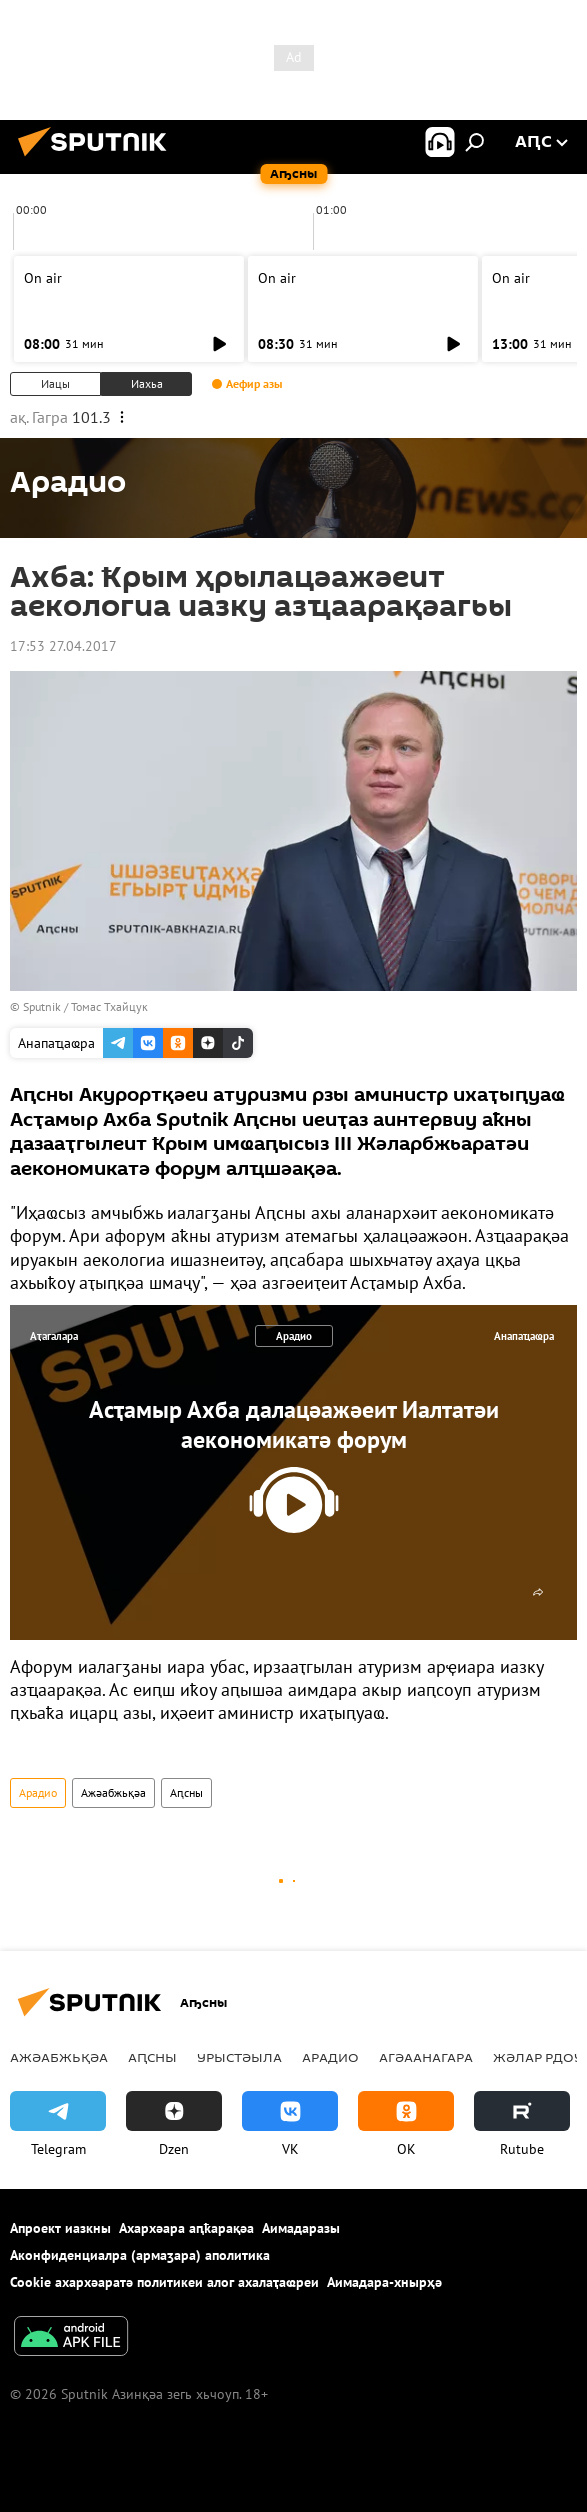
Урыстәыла (239, 2057)
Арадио (294, 1336)
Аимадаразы (301, 2228)
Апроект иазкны (60, 2228)
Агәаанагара (426, 2057)
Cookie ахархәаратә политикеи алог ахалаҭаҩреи (164, 2282)
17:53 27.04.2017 (63, 646)
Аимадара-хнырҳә (384, 2282)
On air (43, 278)
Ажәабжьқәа (113, 1792)
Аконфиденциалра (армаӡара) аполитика (140, 2255)
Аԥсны (186, 1792)
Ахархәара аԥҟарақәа (186, 2228)
